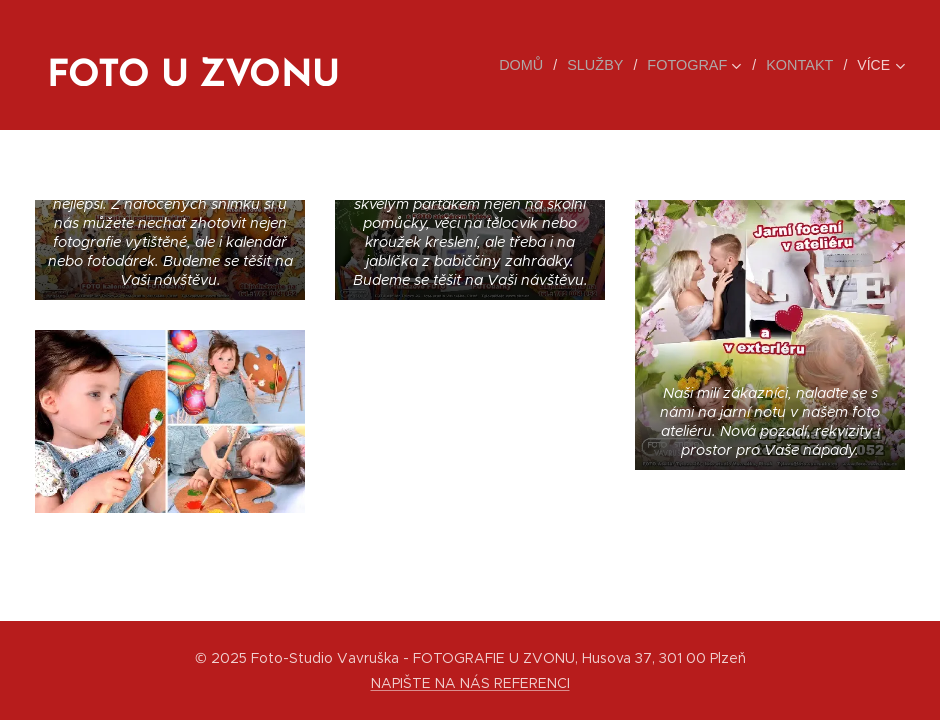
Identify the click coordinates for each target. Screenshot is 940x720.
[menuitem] (533, 65)
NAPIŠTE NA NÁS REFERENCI (470, 683)
